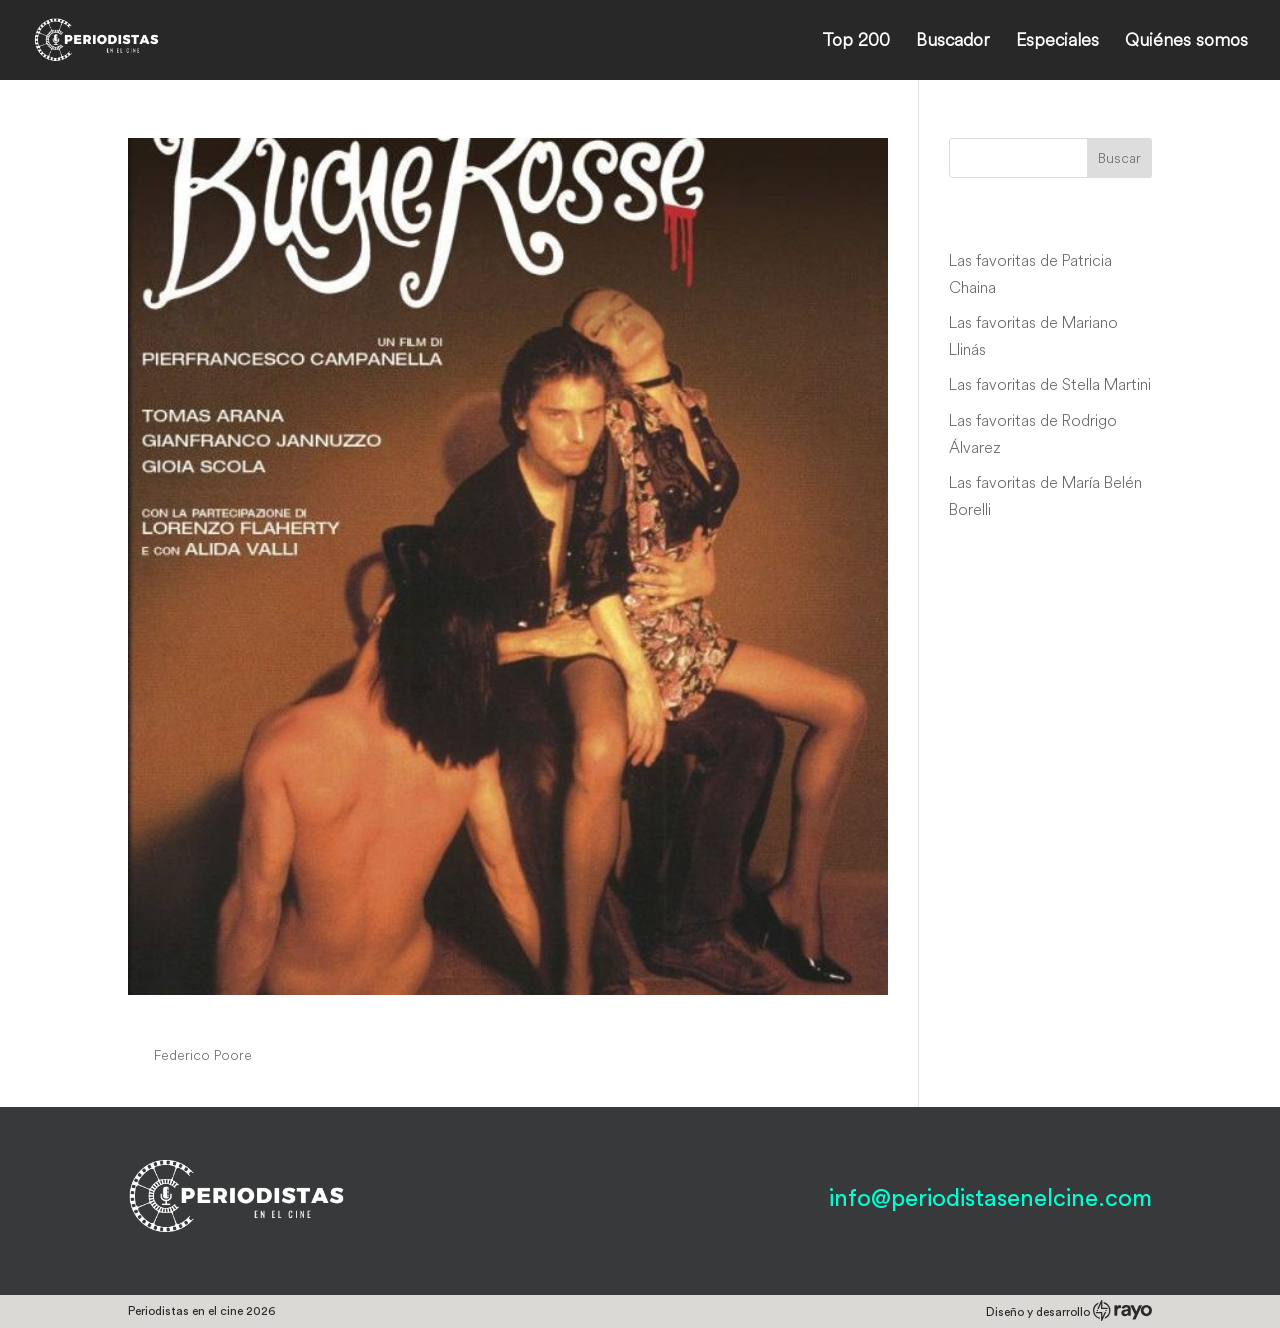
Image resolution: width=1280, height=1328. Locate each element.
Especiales (1057, 42)
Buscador (953, 42)
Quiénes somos (1186, 42)
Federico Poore (203, 1055)
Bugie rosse (199, 1017)
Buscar (1119, 158)
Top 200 (856, 42)
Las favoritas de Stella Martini (1050, 384)
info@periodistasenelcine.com (990, 1199)
